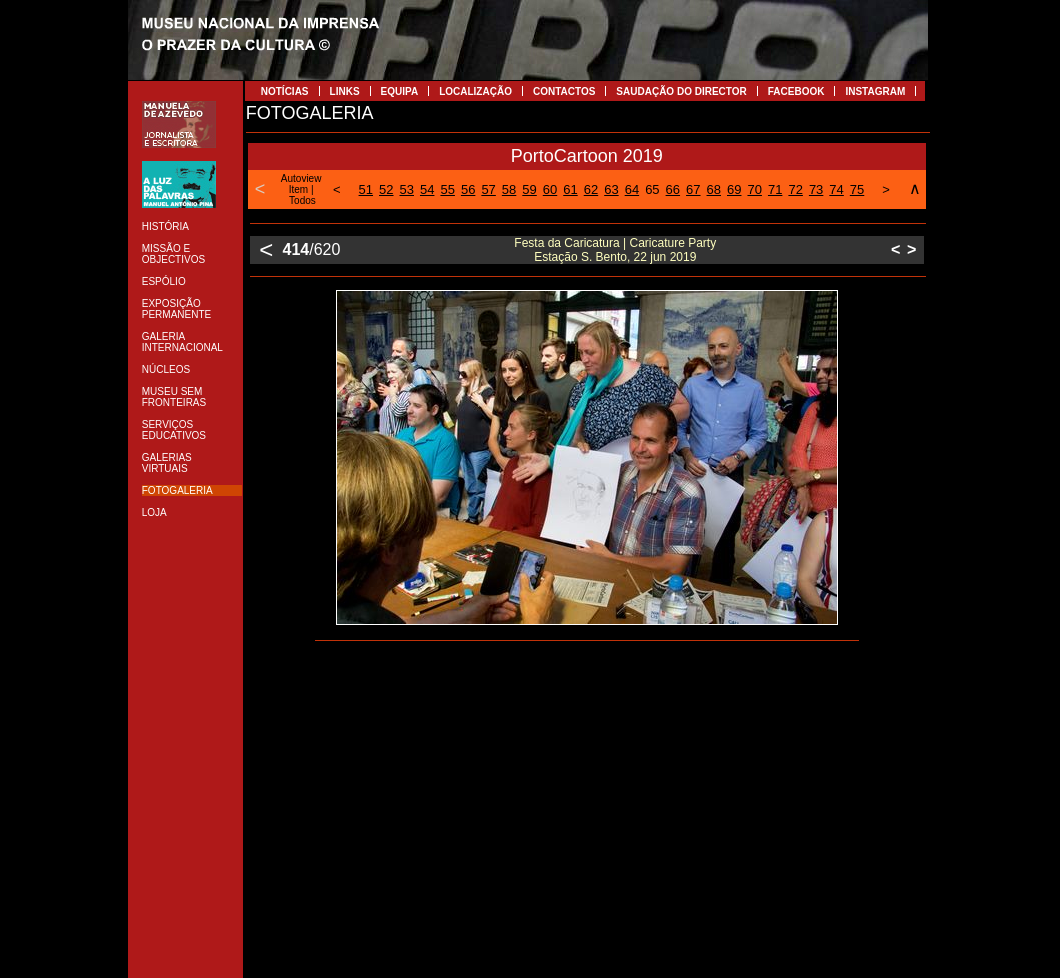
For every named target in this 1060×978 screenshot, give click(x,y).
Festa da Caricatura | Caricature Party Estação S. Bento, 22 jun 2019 (615, 250)
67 (693, 189)
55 (447, 189)
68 (714, 189)
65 (652, 189)
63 (611, 189)
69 (734, 189)
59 (529, 189)
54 (427, 189)
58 (509, 189)
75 (857, 189)
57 (488, 189)
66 (673, 189)
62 (591, 189)
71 (775, 189)
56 (468, 189)
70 (754, 189)
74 (836, 189)
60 (550, 189)
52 (386, 189)
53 (407, 189)
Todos (302, 200)
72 (795, 189)
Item (298, 189)
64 (632, 189)
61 (570, 189)
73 (816, 189)
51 (366, 189)
